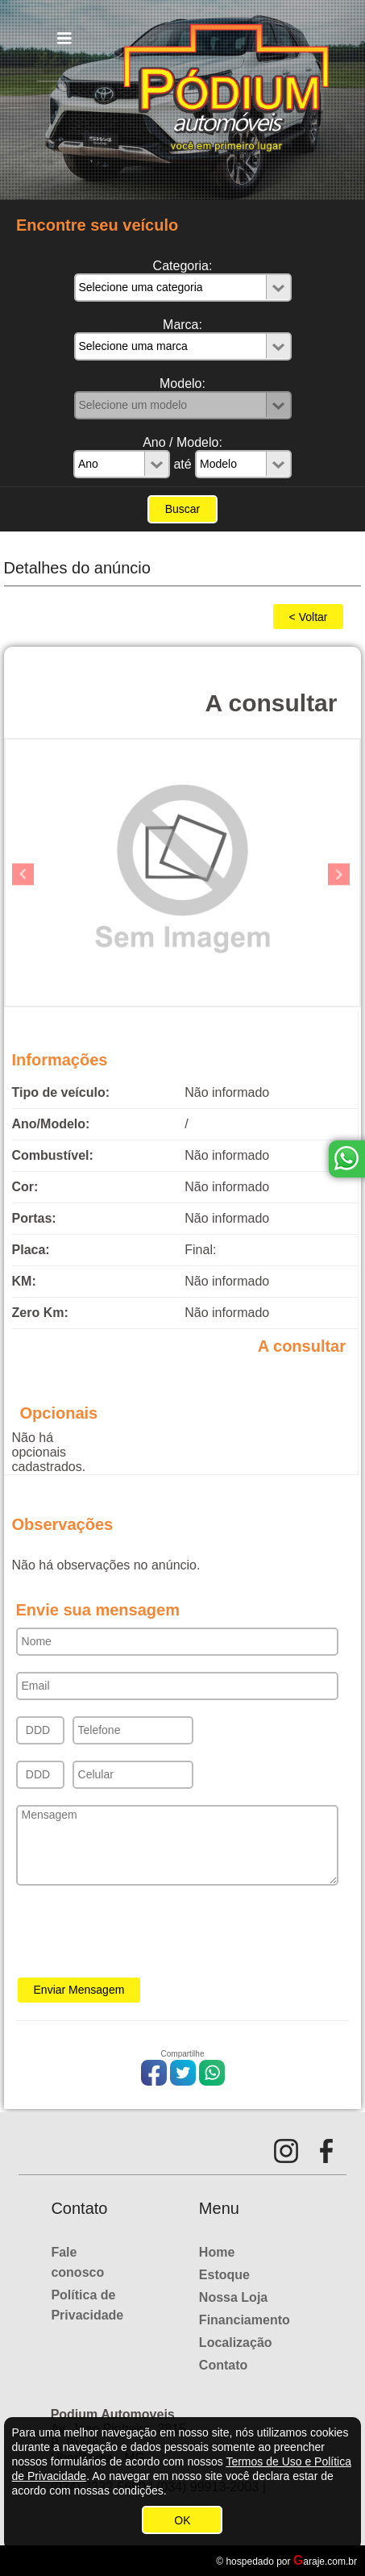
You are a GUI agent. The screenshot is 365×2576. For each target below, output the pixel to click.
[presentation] (138, 1936)
